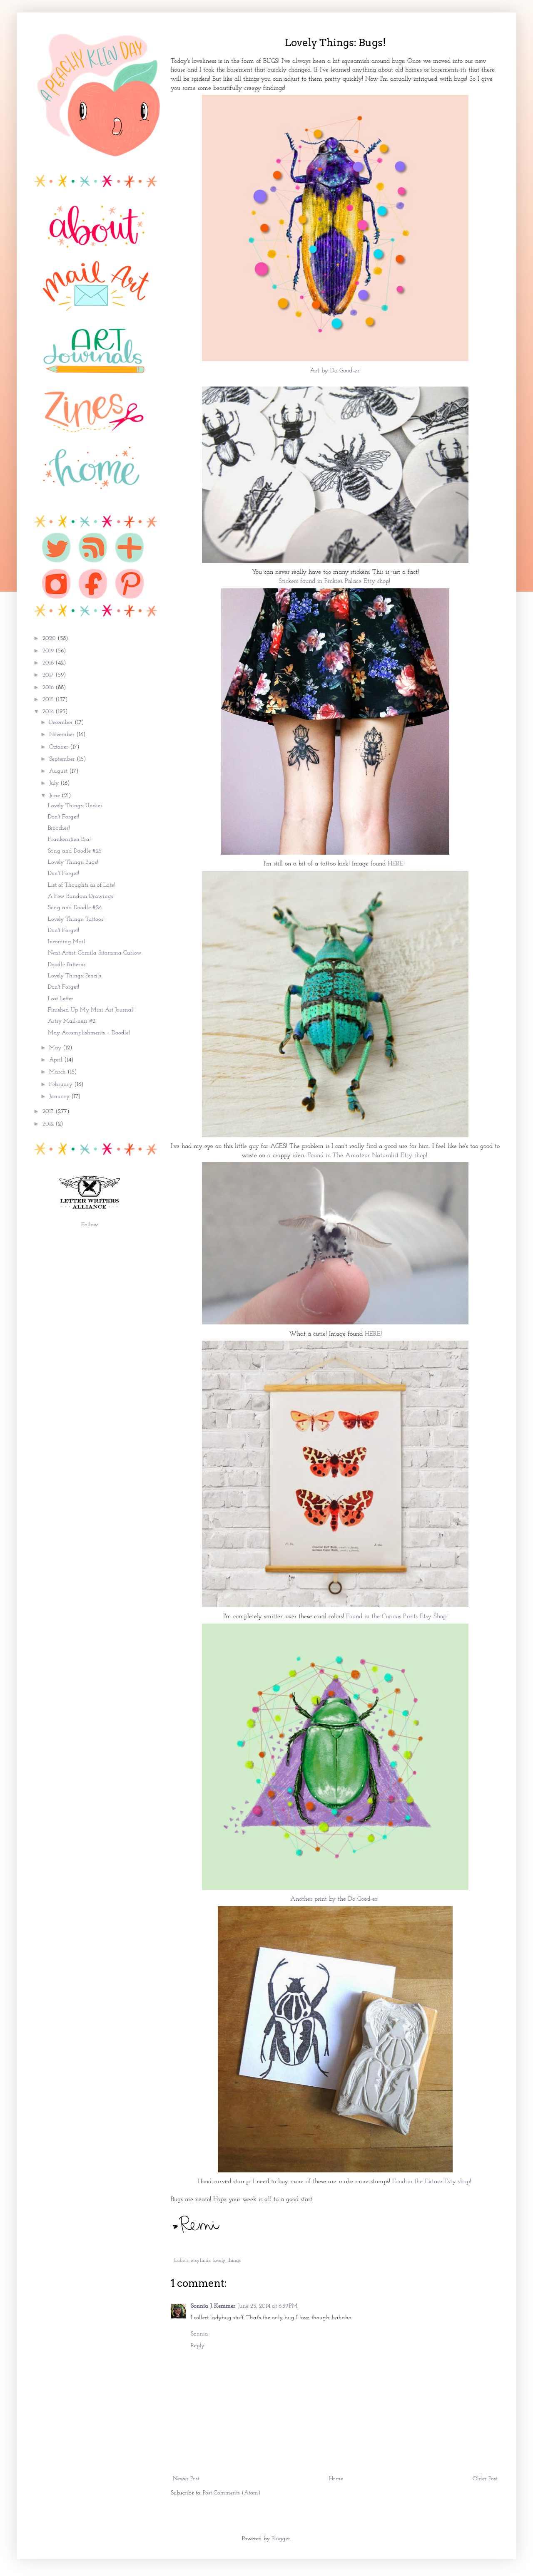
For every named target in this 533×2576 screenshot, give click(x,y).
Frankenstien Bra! (69, 839)
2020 (49, 638)
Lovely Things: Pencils (74, 976)
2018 (48, 663)
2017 (48, 675)
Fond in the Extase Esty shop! (432, 2181)
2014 (48, 712)
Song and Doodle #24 (75, 908)
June (55, 796)
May (56, 1048)
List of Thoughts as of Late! (81, 885)
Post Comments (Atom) (232, 2493)
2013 (48, 1111)
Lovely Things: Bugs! (73, 862)
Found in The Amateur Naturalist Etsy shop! (368, 1155)
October (59, 747)
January (60, 1096)
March (58, 1072)
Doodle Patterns (67, 965)
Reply (197, 2346)
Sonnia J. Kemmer (213, 2306)
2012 (48, 1124)
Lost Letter (60, 999)
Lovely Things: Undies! (76, 806)
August (59, 771)
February (61, 1084)
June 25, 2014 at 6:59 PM (268, 2306)
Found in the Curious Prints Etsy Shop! (398, 1616)
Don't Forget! (63, 817)
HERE (373, 1334)
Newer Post (186, 2479)
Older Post (485, 2479)
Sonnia (199, 2334)
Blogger (280, 2539)
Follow (89, 1225)
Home (336, 2479)
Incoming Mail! (67, 942)
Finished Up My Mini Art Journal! (91, 1010)
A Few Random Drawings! (81, 896)
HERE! (397, 863)
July (54, 783)
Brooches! (59, 828)
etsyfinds (200, 2260)
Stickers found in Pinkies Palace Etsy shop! (335, 581)
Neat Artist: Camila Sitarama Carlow (95, 953)
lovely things (227, 2260)
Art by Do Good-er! (335, 370)
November (62, 734)
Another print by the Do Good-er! (335, 1899)
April (56, 1060)
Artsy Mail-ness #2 (71, 1021)
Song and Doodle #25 (75, 851)
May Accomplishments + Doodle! (89, 1033)
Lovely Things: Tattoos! (76, 919)
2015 (48, 700)
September (63, 759)
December (62, 722)
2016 (48, 687)
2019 (48, 651)
